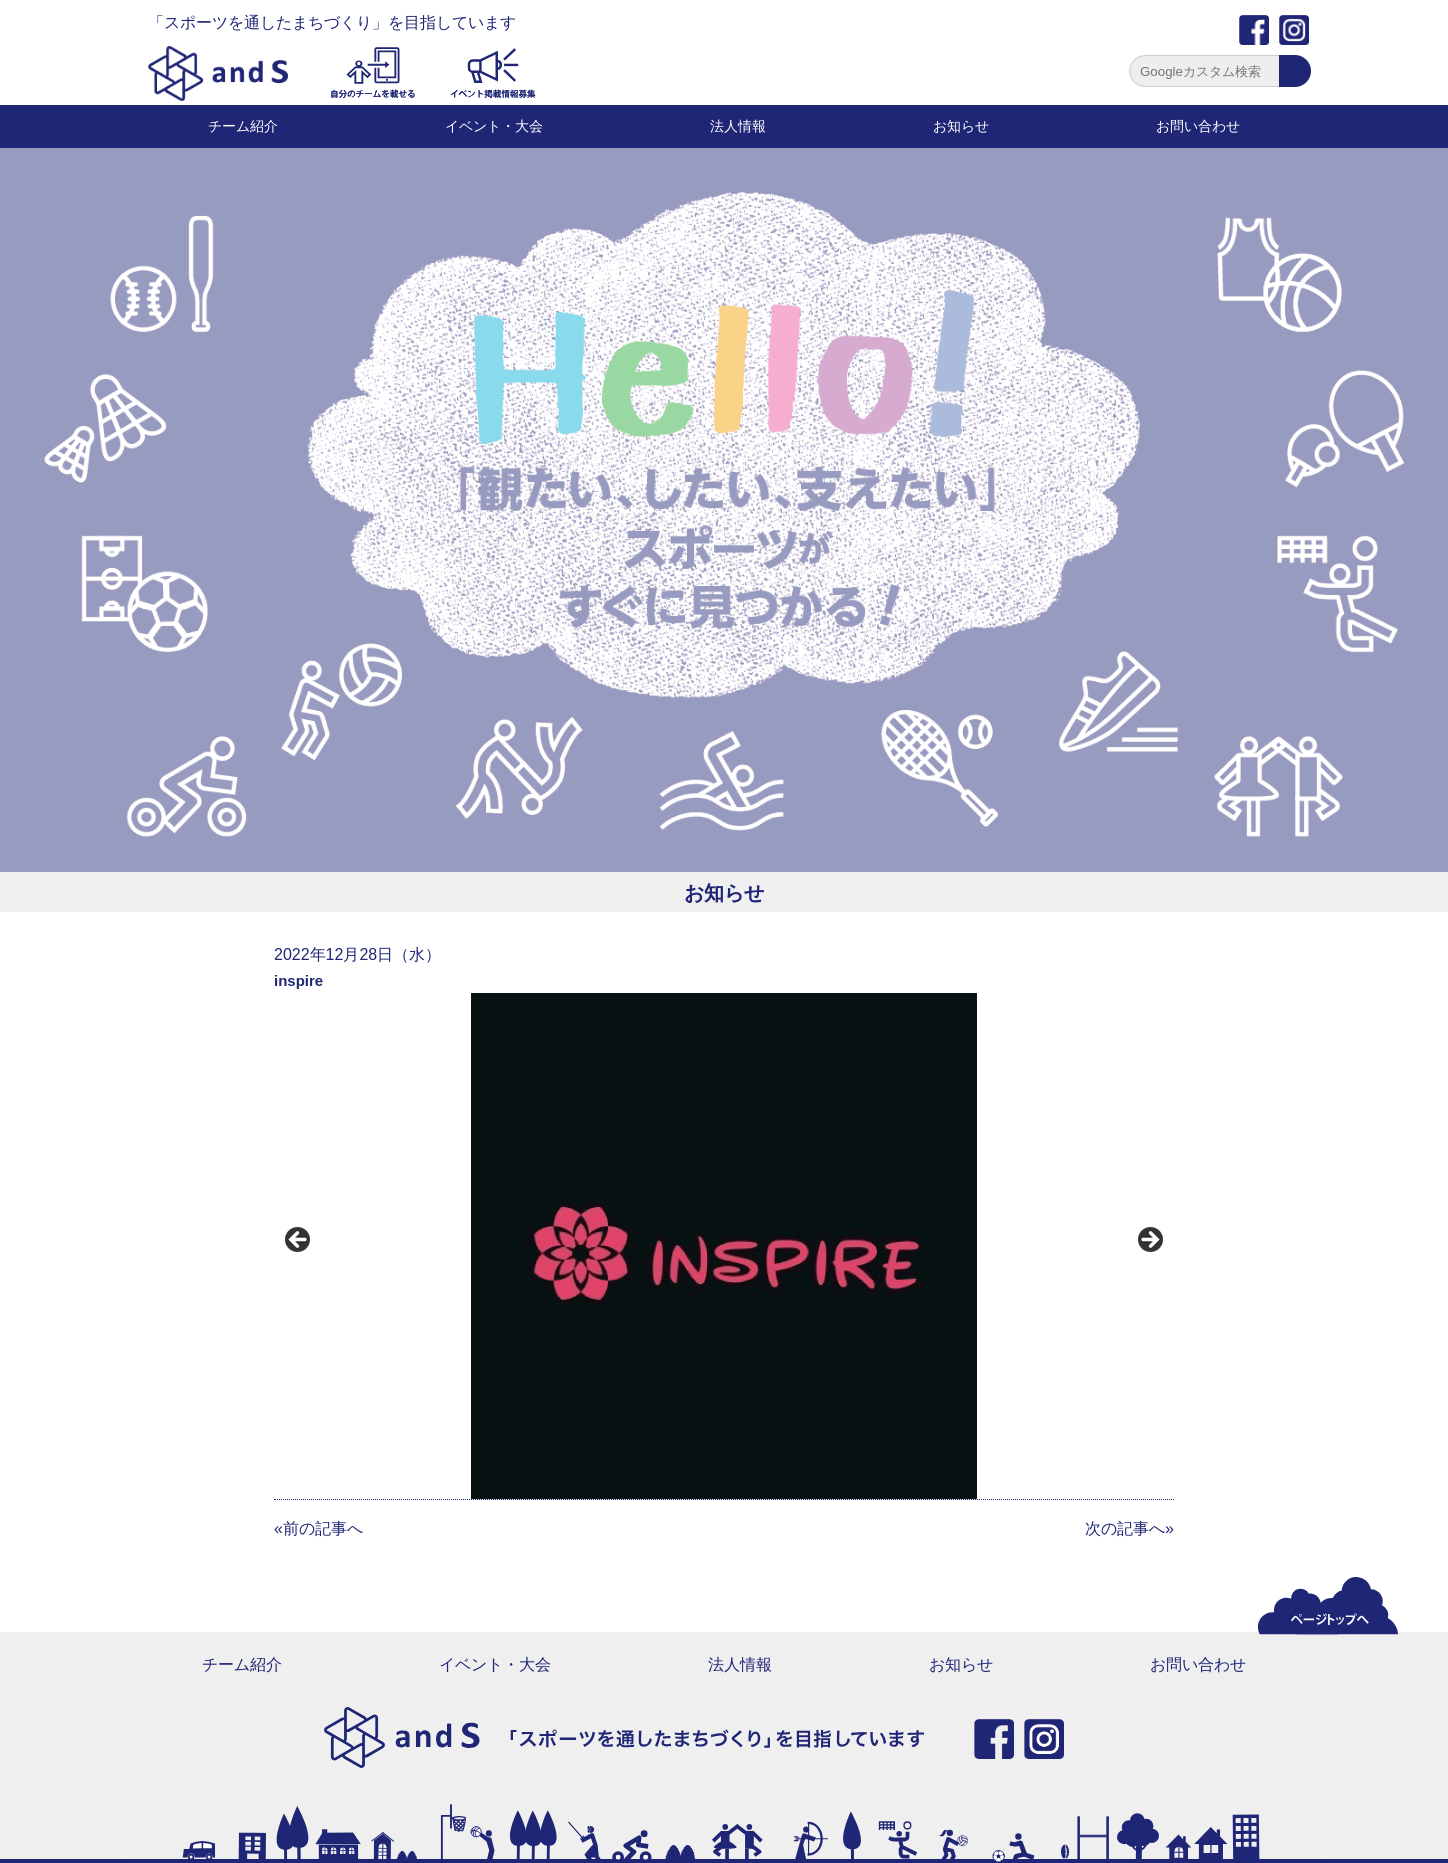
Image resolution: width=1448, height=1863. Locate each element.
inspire (298, 980)
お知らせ (961, 126)
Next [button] (1149, 1241)
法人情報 (738, 126)
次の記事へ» (1129, 1528)
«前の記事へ (318, 1528)
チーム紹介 (243, 126)
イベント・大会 (494, 126)
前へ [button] (299, 1241)
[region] (724, 1246)
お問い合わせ (1198, 126)
